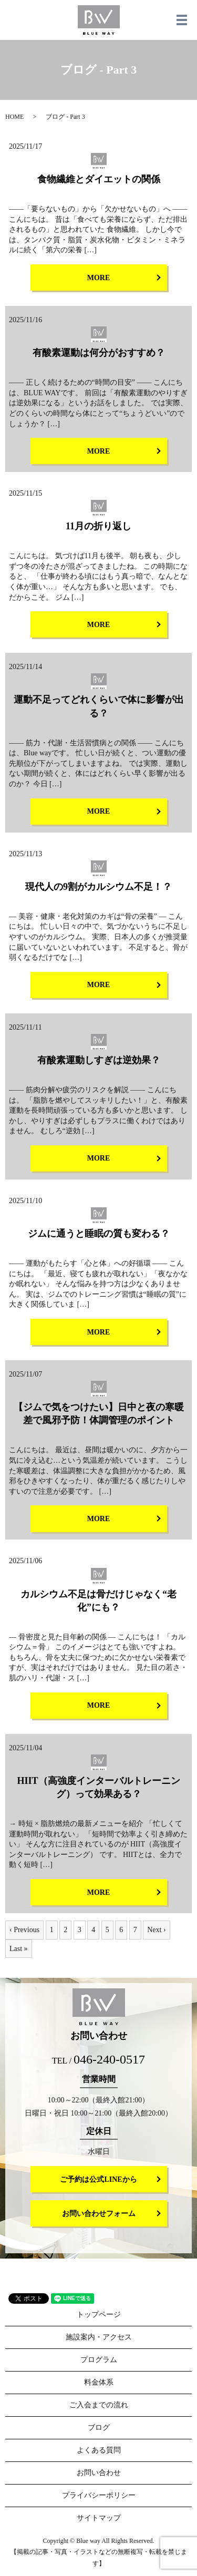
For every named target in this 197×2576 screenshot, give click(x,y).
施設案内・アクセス (99, 2337)
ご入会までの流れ (98, 2405)
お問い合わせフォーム (99, 2214)
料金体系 (98, 2382)
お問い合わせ (99, 2473)
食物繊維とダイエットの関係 (98, 179)
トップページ (99, 2314)
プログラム (98, 2360)
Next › (156, 1930)
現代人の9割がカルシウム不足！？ (98, 886)
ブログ (99, 2427)
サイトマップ (99, 2518)
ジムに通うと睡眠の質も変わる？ (99, 1233)
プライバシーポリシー (99, 2495)
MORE (98, 278)
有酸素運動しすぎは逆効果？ (98, 1060)
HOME (14, 116)
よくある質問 (99, 2450)
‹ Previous (24, 1930)
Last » (18, 1949)
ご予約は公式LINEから (98, 2179)
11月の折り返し (98, 526)
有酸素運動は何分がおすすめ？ (99, 352)
